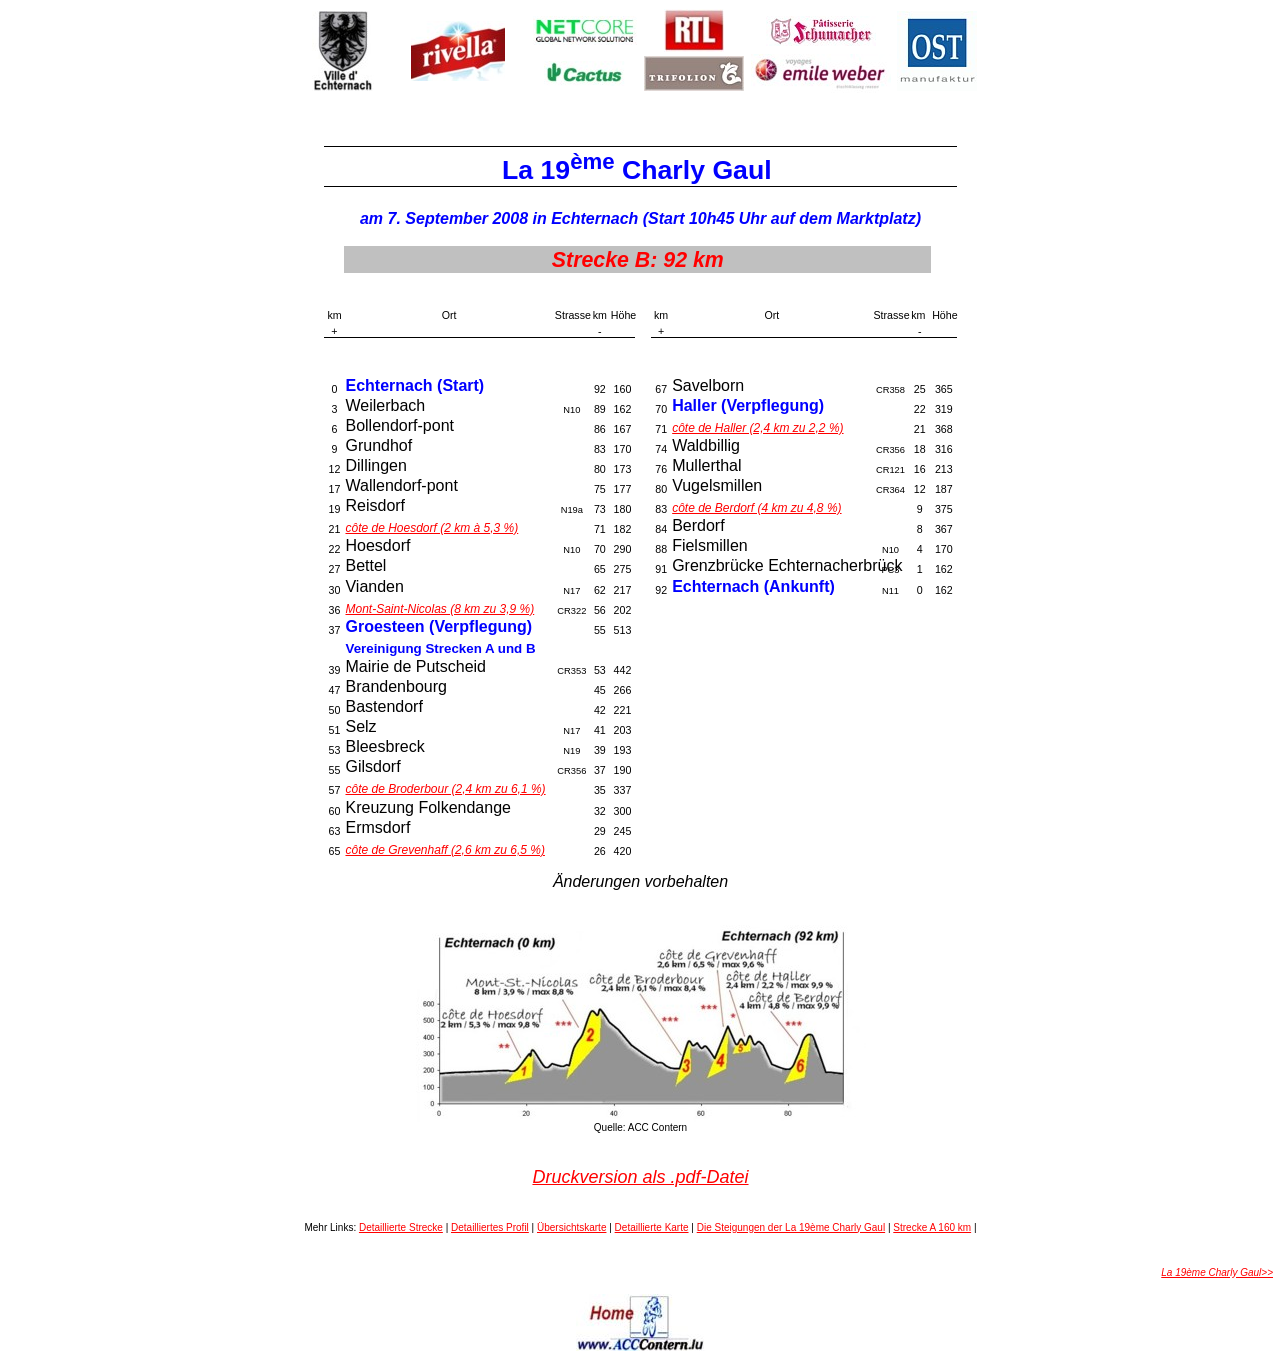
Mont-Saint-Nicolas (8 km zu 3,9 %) (439, 609)
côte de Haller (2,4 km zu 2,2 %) (757, 428)
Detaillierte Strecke (401, 1227)
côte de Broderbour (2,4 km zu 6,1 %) (445, 789)
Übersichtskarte (571, 1227)
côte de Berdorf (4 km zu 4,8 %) (756, 508)
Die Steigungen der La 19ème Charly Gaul (791, 1227)
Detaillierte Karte (652, 1227)
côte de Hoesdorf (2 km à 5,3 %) (431, 528)
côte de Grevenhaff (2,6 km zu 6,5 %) (444, 850)
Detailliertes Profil (490, 1227)
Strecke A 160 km (932, 1227)
